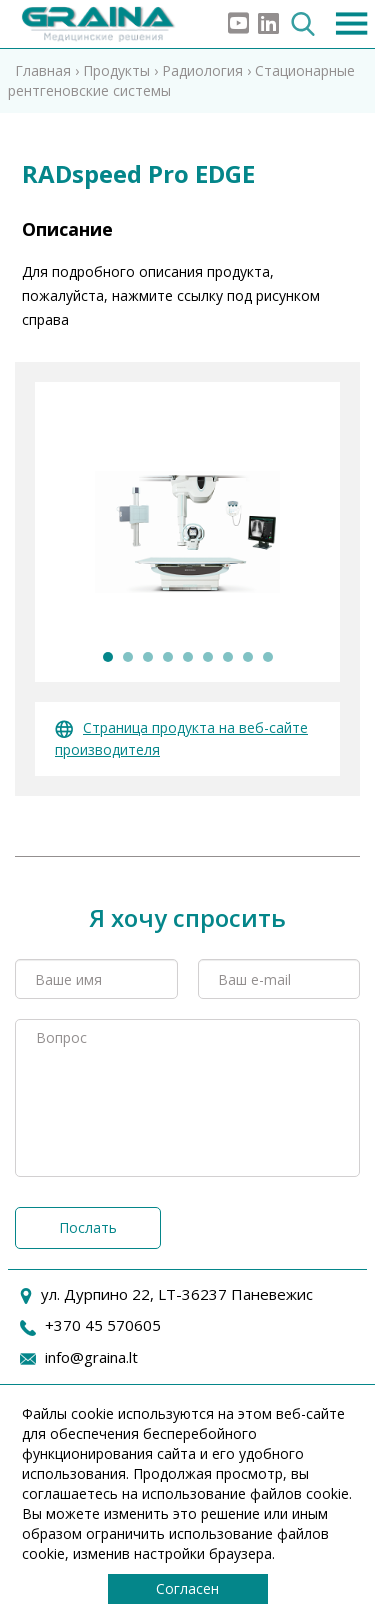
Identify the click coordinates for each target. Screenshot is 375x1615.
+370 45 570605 (103, 1325)
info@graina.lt (91, 1357)
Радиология (202, 70)
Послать (88, 1227)
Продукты (116, 70)
